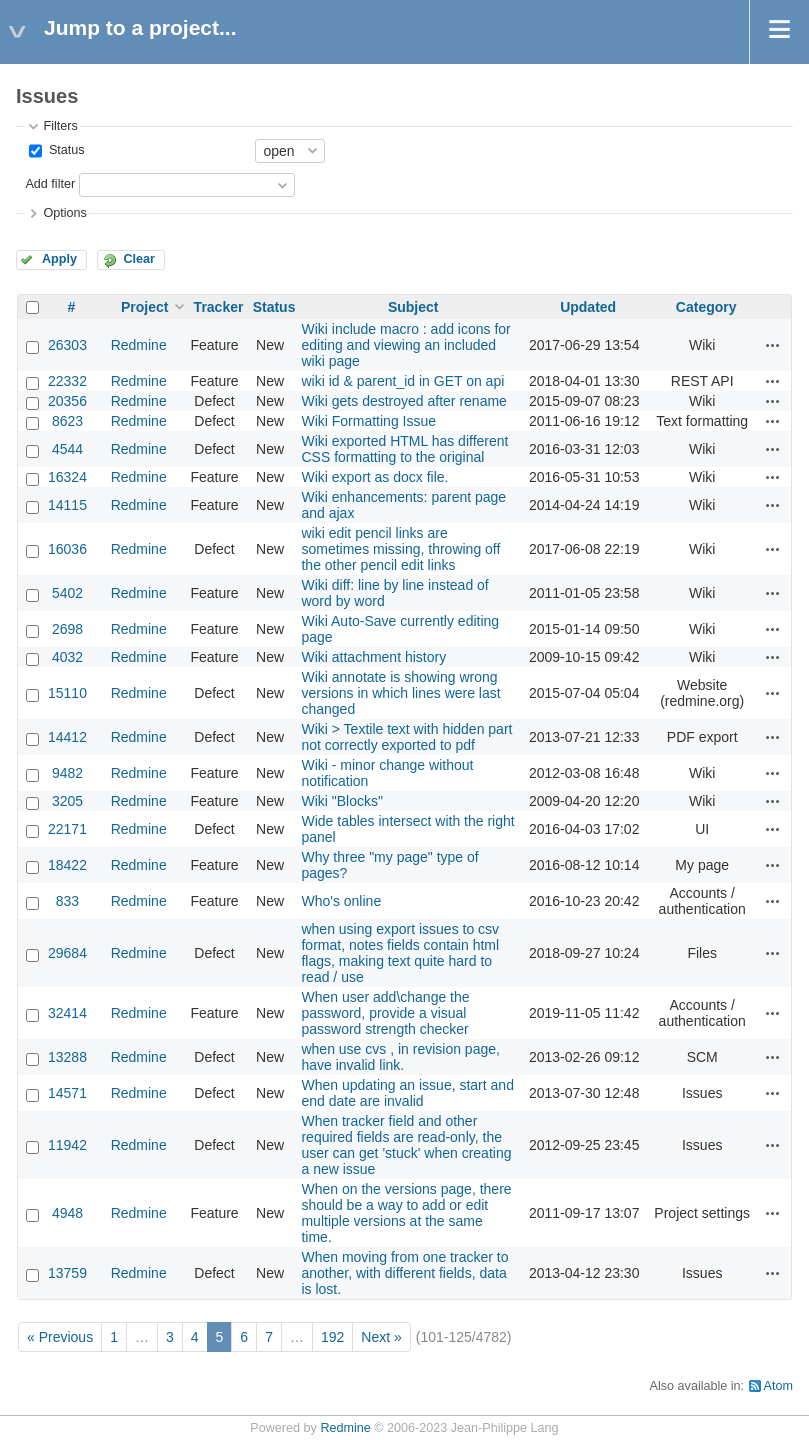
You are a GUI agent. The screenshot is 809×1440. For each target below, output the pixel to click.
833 (67, 901)
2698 (67, 629)
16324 (67, 477)
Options (64, 213)
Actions (773, 345)
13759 (67, 1273)
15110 (67, 693)
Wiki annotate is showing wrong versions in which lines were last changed (400, 693)
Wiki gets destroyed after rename (403, 401)
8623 (67, 421)
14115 (67, 505)
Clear (139, 259)
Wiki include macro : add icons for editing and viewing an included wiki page (405, 345)
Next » (381, 1337)
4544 (67, 449)
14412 (67, 737)
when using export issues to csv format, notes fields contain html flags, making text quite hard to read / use (400, 953)
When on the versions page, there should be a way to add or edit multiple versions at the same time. (406, 1213)
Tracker (219, 307)
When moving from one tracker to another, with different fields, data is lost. (404, 1273)
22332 (67, 381)
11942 (67, 1145)
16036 (67, 549)
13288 (67, 1057)
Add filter (50, 184)
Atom (778, 1386)
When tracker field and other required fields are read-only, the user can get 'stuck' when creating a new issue (406, 1145)
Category (706, 307)
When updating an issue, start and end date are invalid (407, 1093)
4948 (67, 1213)
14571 (67, 1093)
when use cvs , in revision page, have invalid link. (400, 1057)
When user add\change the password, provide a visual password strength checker (385, 1013)
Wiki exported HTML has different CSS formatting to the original (404, 449)
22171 (67, 829)
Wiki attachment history (373, 657)
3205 (67, 801)
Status (64, 150)
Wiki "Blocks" (342, 801)
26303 (67, 345)
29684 (67, 953)
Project (144, 307)
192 (332, 1337)
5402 (67, 593)
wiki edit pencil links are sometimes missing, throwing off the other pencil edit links (400, 549)
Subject (413, 307)
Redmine (139, 345)
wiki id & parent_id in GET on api (402, 381)
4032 (67, 657)
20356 (67, 401)
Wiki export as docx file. (374, 477)
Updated (588, 307)
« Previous (60, 1337)
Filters (60, 126)
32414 (67, 1013)
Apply (59, 259)
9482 (67, 773)
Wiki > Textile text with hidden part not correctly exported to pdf (406, 737)
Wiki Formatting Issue (368, 421)
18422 (67, 865)
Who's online (341, 901)
